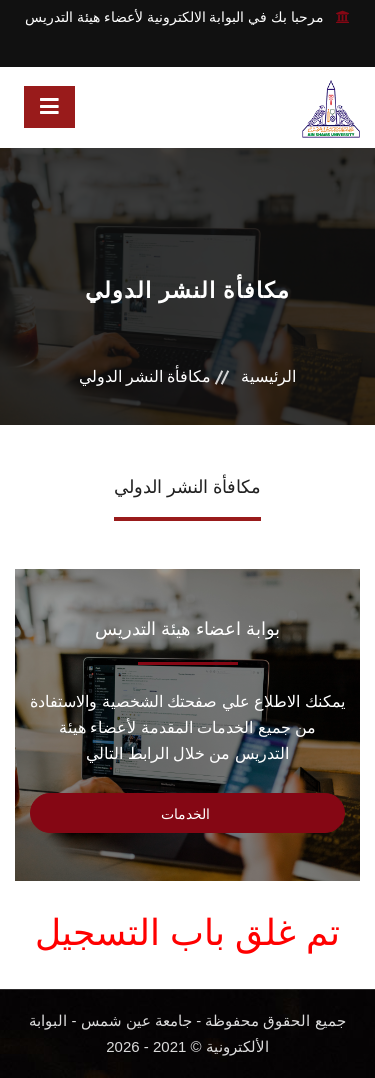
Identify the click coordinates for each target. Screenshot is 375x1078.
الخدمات (187, 814)
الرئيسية (268, 376)
